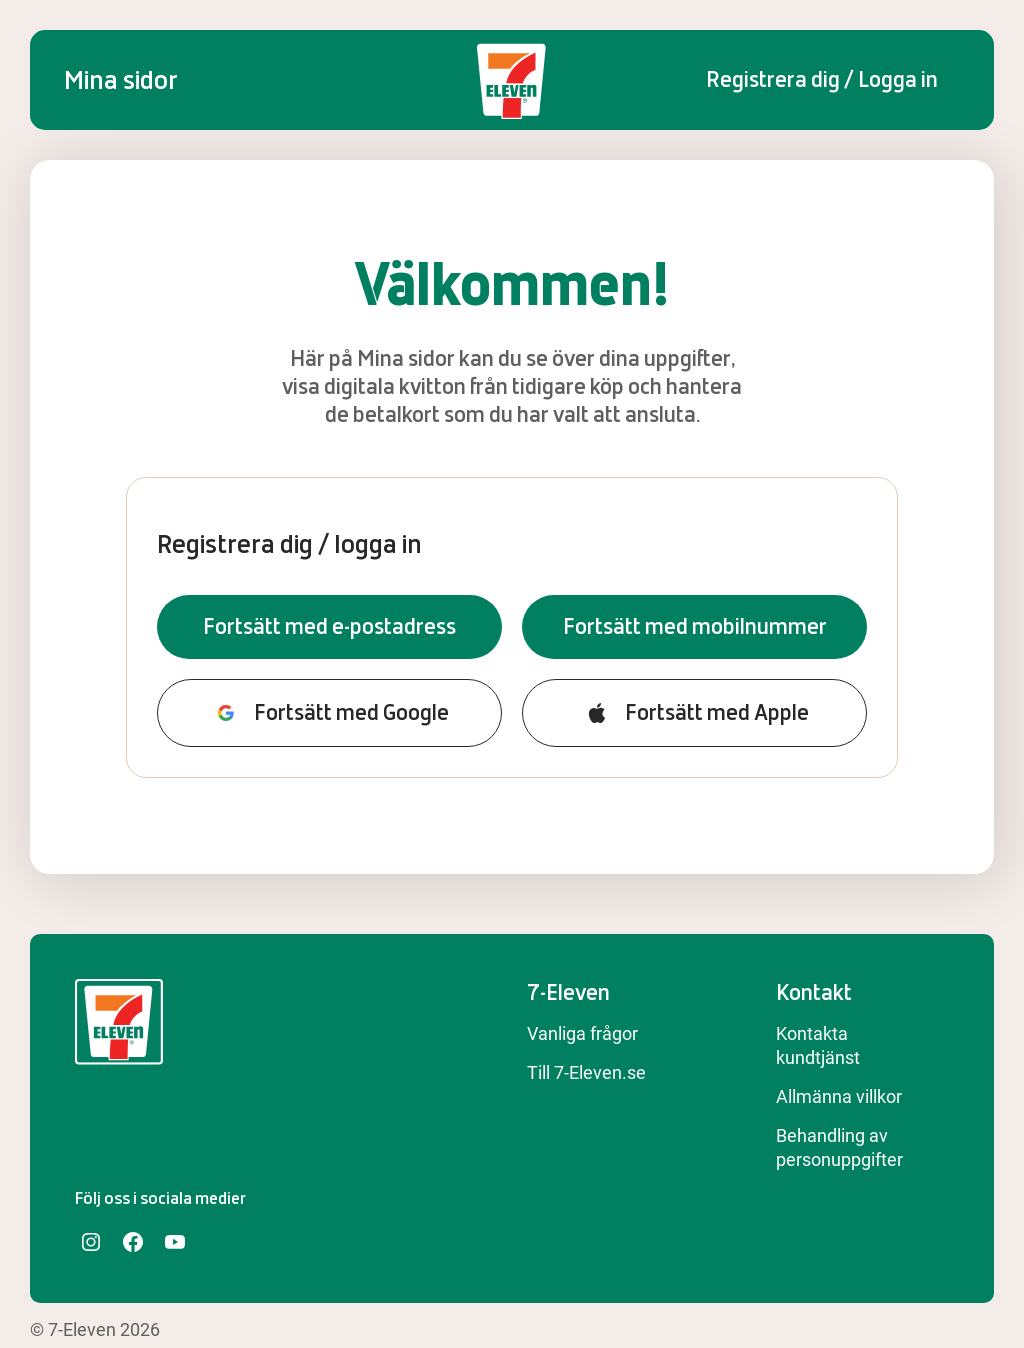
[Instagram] (91, 1242)
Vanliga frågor (582, 1033)
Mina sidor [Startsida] (121, 80)
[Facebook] (133, 1242)
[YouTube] (175, 1242)
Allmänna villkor (839, 1096)
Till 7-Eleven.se (586, 1072)
